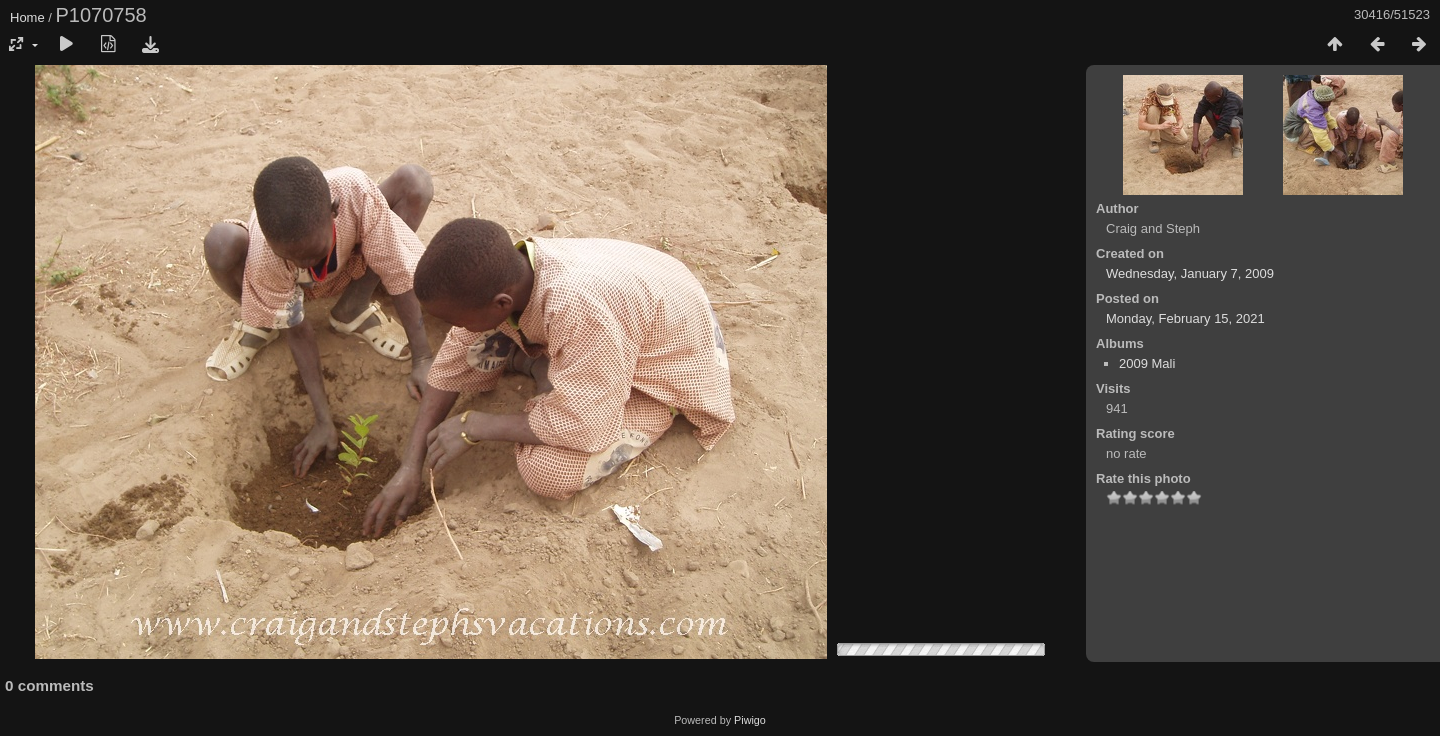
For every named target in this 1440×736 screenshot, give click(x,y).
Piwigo (750, 720)
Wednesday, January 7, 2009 (1190, 273)
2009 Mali (1147, 363)
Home (27, 17)
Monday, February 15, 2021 (1185, 318)
